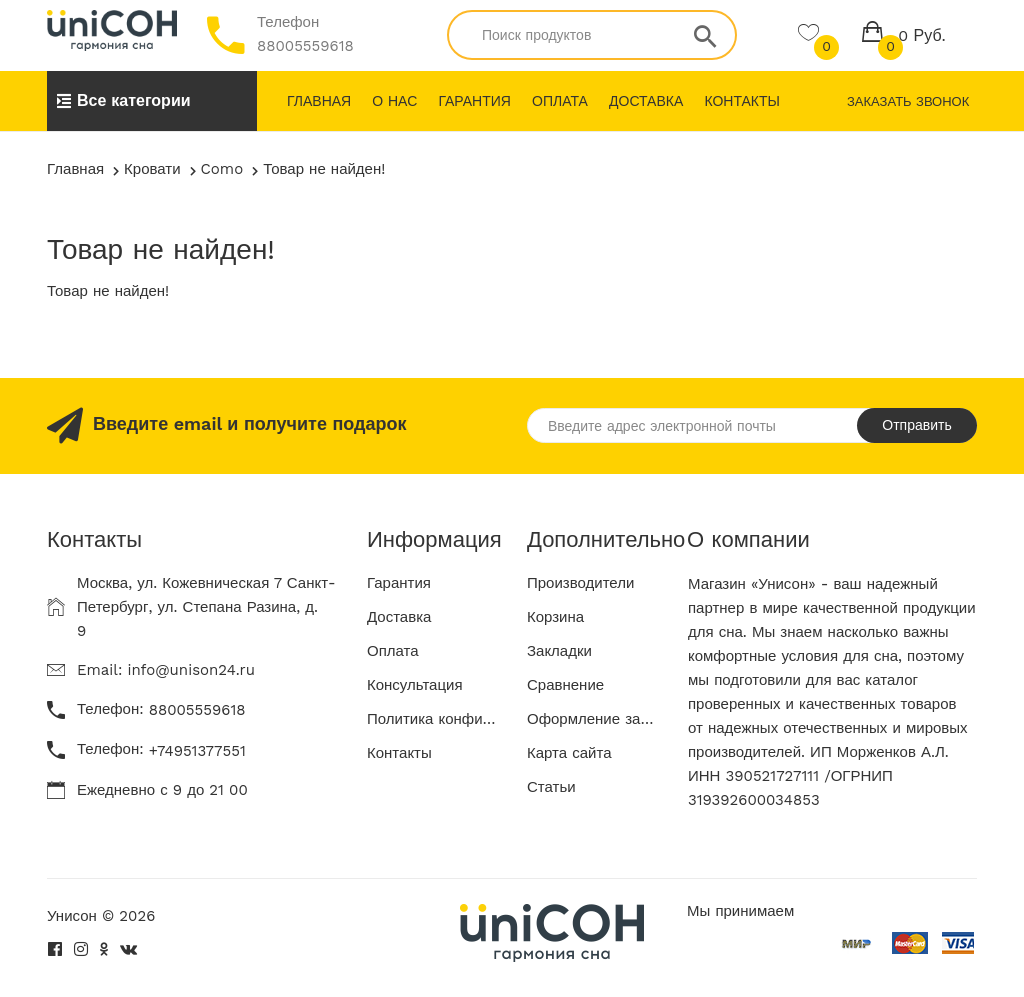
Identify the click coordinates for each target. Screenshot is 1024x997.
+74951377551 (197, 751)
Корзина (555, 617)
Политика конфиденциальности (432, 719)
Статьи (551, 787)
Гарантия (474, 101)
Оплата (560, 101)
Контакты (742, 101)
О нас (394, 101)
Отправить (916, 425)
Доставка (646, 101)
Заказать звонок (908, 101)
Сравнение (565, 685)
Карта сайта (569, 753)
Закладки (559, 651)
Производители (580, 583)
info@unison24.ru (191, 670)
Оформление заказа (592, 719)
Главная (319, 101)
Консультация (415, 685)
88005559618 (305, 46)
